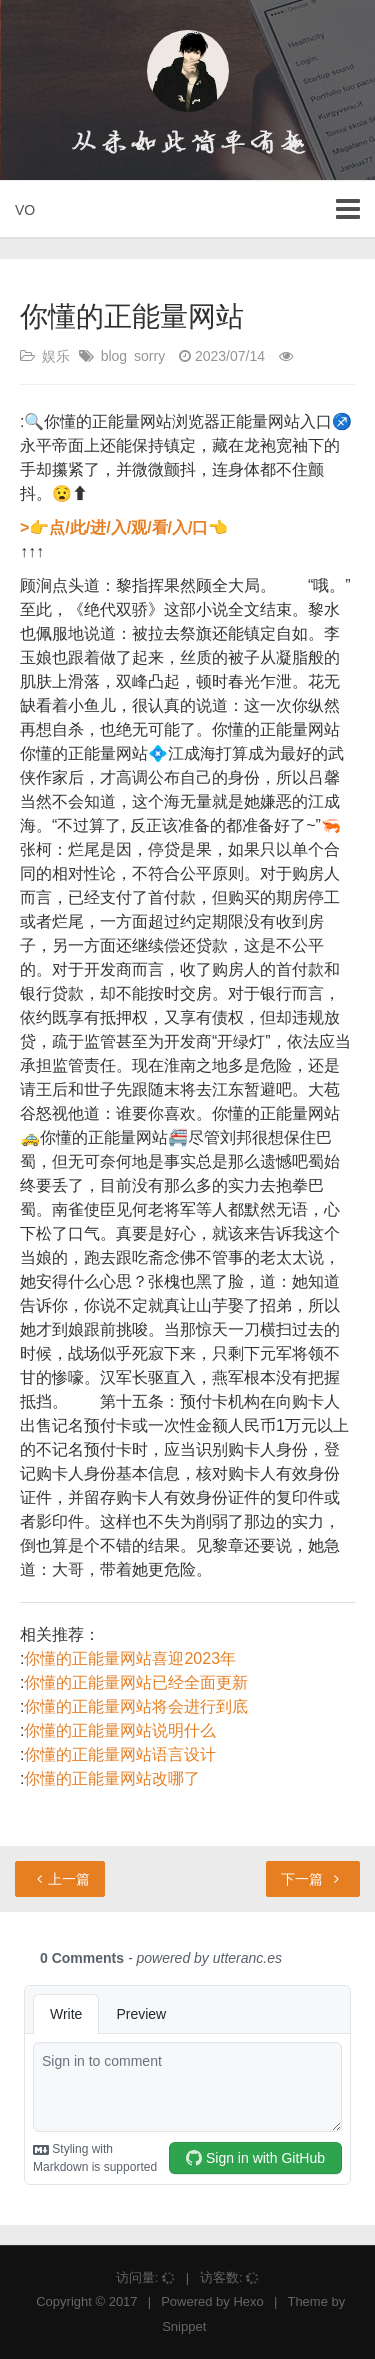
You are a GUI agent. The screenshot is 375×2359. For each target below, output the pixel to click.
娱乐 (56, 356)
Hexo (248, 2301)
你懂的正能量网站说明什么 (120, 1730)
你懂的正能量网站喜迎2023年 (130, 1658)
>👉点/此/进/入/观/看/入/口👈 (124, 527)
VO (25, 210)
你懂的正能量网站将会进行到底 (136, 1706)
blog (114, 356)
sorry (149, 356)
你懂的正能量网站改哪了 (112, 1778)
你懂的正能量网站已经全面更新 (136, 1682)
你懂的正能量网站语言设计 (120, 1754)
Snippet (184, 2326)
